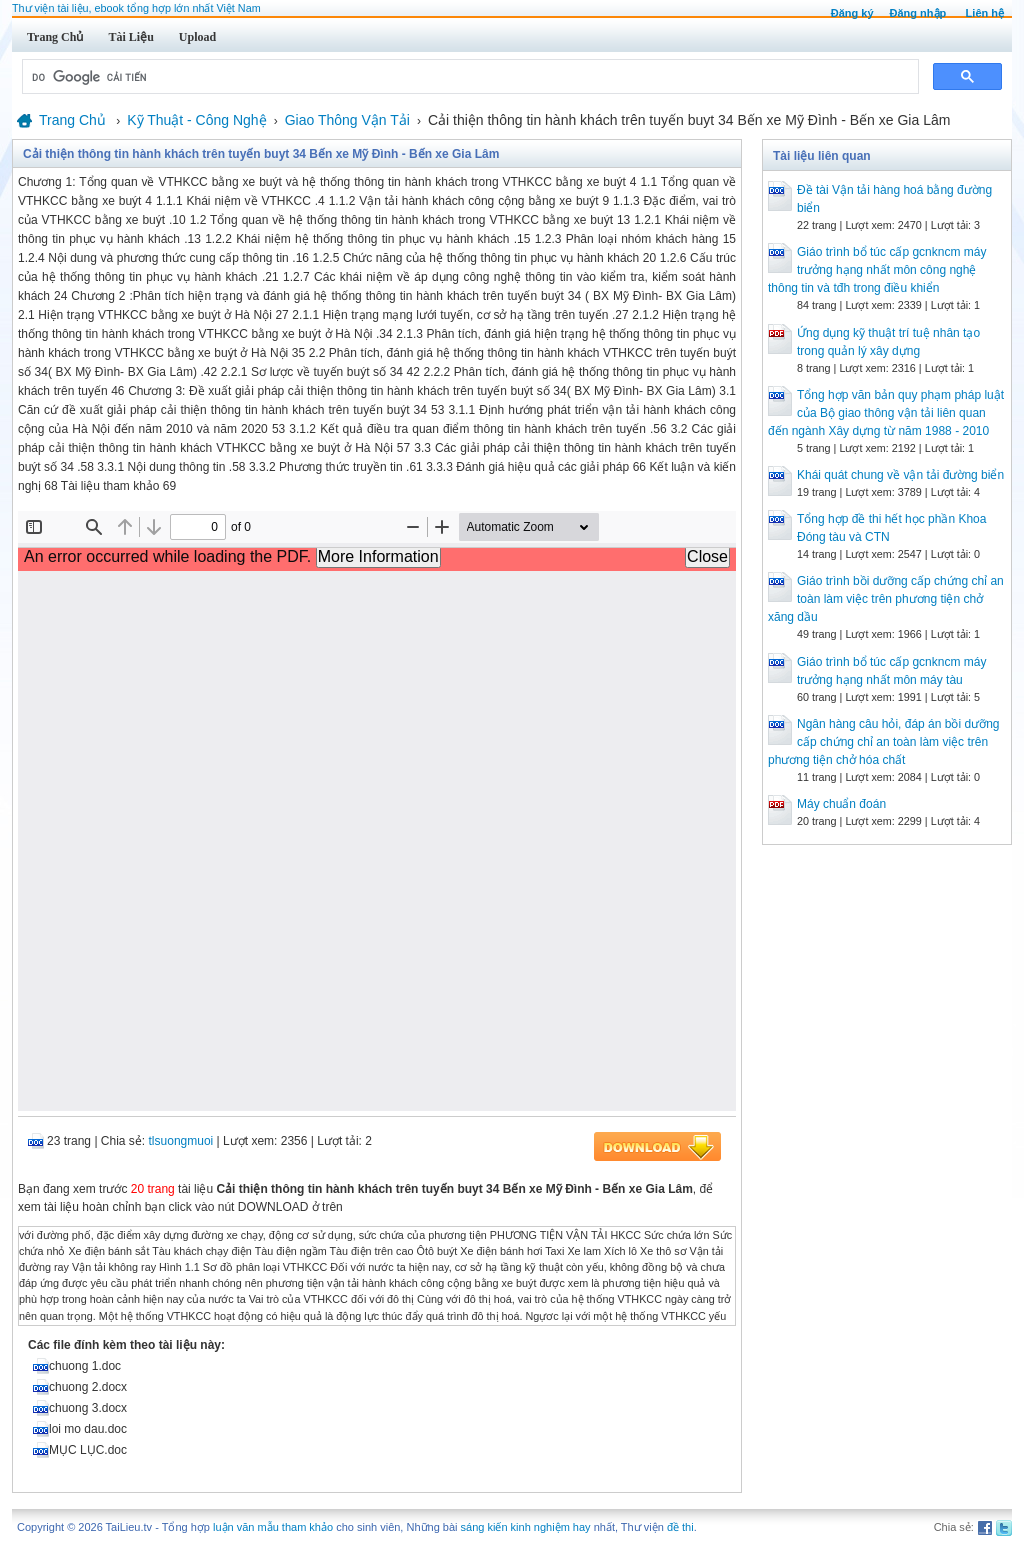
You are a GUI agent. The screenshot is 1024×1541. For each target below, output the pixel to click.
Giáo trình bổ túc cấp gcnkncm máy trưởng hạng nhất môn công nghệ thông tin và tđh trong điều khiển (877, 270)
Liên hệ (985, 13)
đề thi (680, 1527)
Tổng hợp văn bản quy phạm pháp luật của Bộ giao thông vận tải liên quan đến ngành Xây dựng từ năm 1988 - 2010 (886, 413)
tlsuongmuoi (181, 1141)
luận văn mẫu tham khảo (273, 1527)
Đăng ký (852, 13)
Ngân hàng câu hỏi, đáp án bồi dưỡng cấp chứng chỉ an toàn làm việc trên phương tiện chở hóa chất (883, 742)
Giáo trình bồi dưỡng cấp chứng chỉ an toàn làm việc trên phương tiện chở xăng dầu (886, 599)
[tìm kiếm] (468, 77)
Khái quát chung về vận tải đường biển (900, 475)
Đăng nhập (918, 13)
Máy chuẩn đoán (841, 804)
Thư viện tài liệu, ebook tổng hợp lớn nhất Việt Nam (136, 8)
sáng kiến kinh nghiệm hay (526, 1527)
